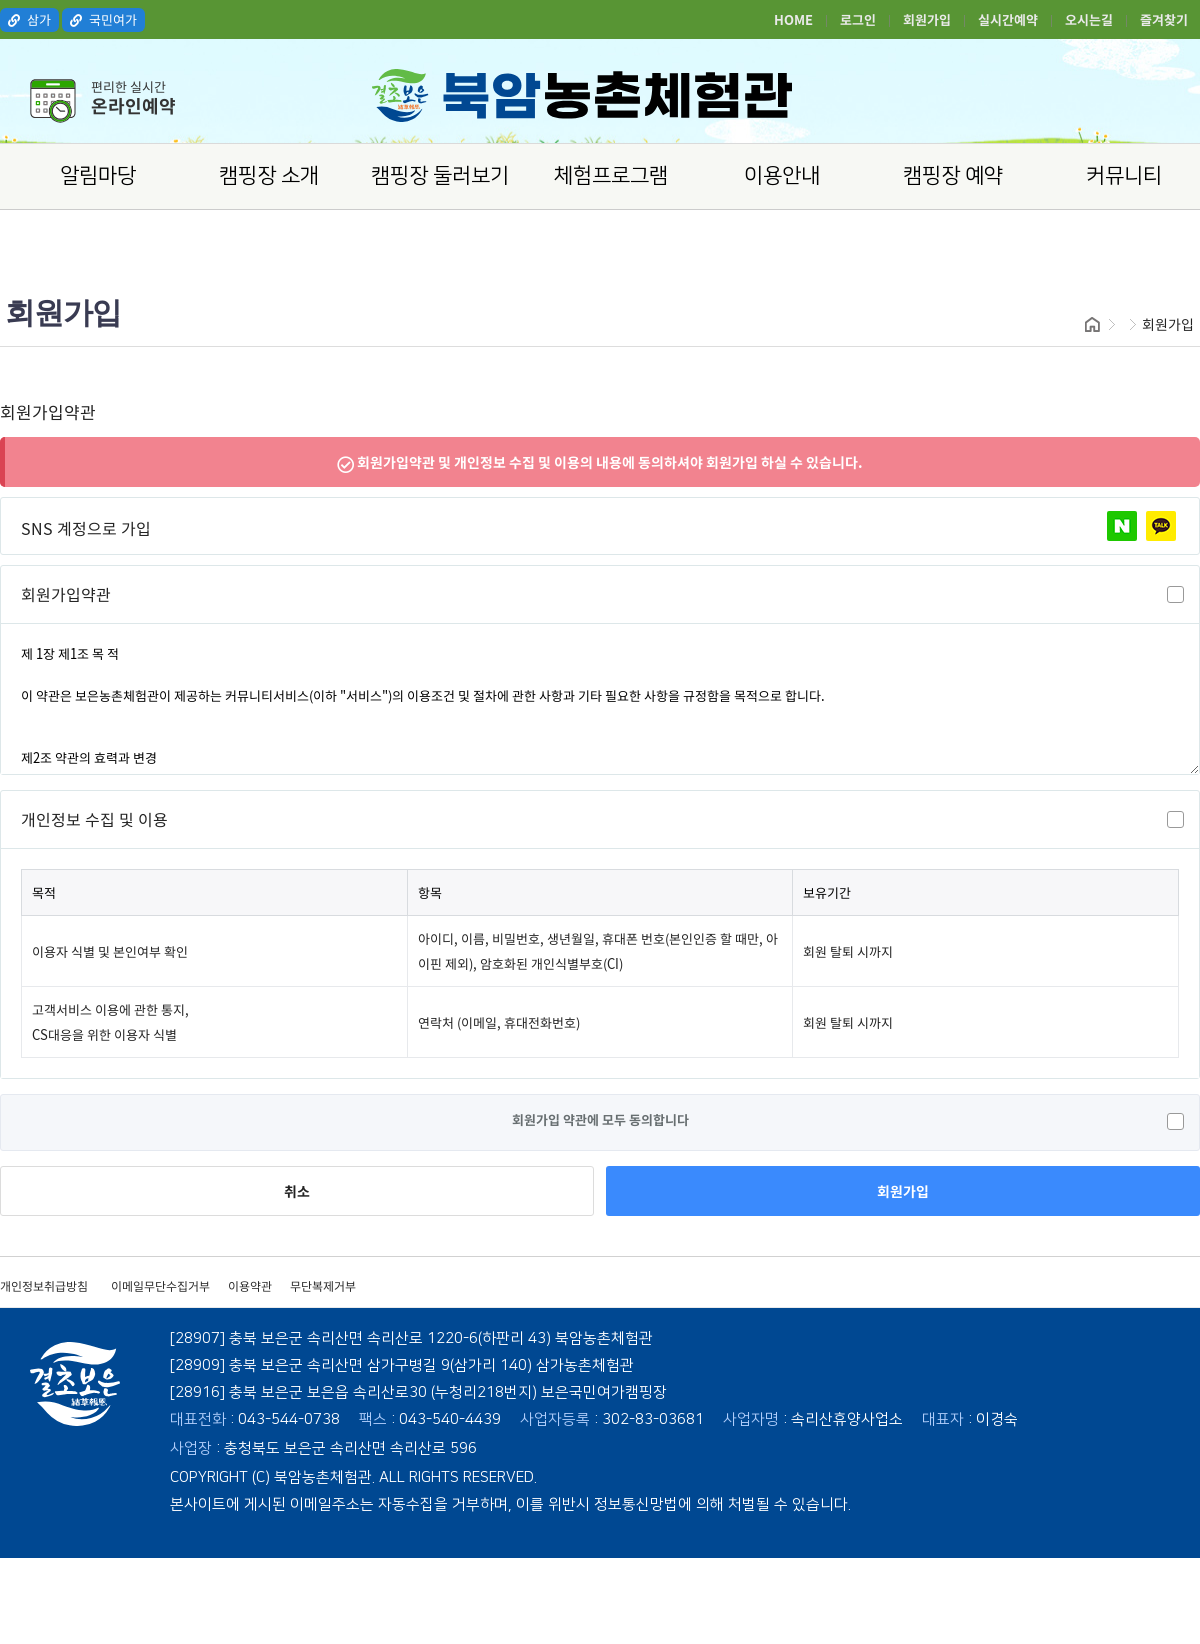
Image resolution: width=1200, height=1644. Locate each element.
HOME (793, 19)
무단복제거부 (323, 1286)
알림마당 (98, 175)
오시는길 (1089, 19)
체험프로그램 (611, 175)
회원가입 (927, 19)
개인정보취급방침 (44, 1286)
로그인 (858, 19)
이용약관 (250, 1286)
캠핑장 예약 (953, 175)
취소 (297, 1191)
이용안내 (782, 175)
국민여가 (103, 19)
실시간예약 (1008, 19)
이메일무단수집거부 (160, 1286)
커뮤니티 (1124, 175)
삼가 (29, 19)
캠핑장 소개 (269, 175)
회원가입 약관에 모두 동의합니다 (600, 1120)
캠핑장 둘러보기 (440, 175)
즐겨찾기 (1164, 19)
